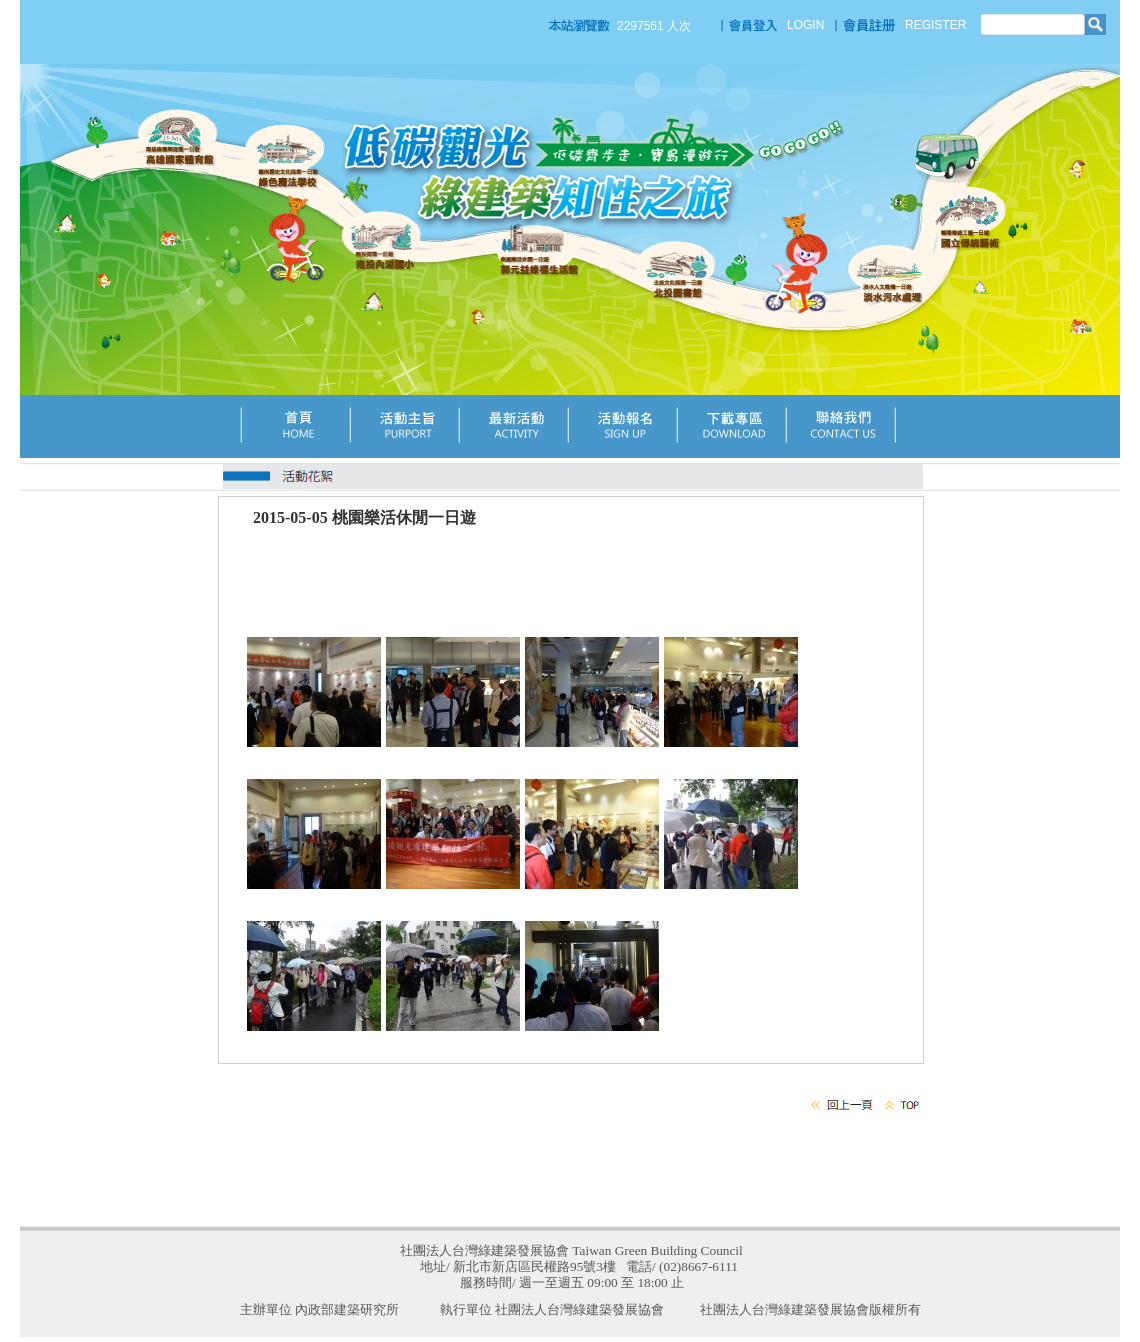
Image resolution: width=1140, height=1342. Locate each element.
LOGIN (805, 25)
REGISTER (935, 25)
